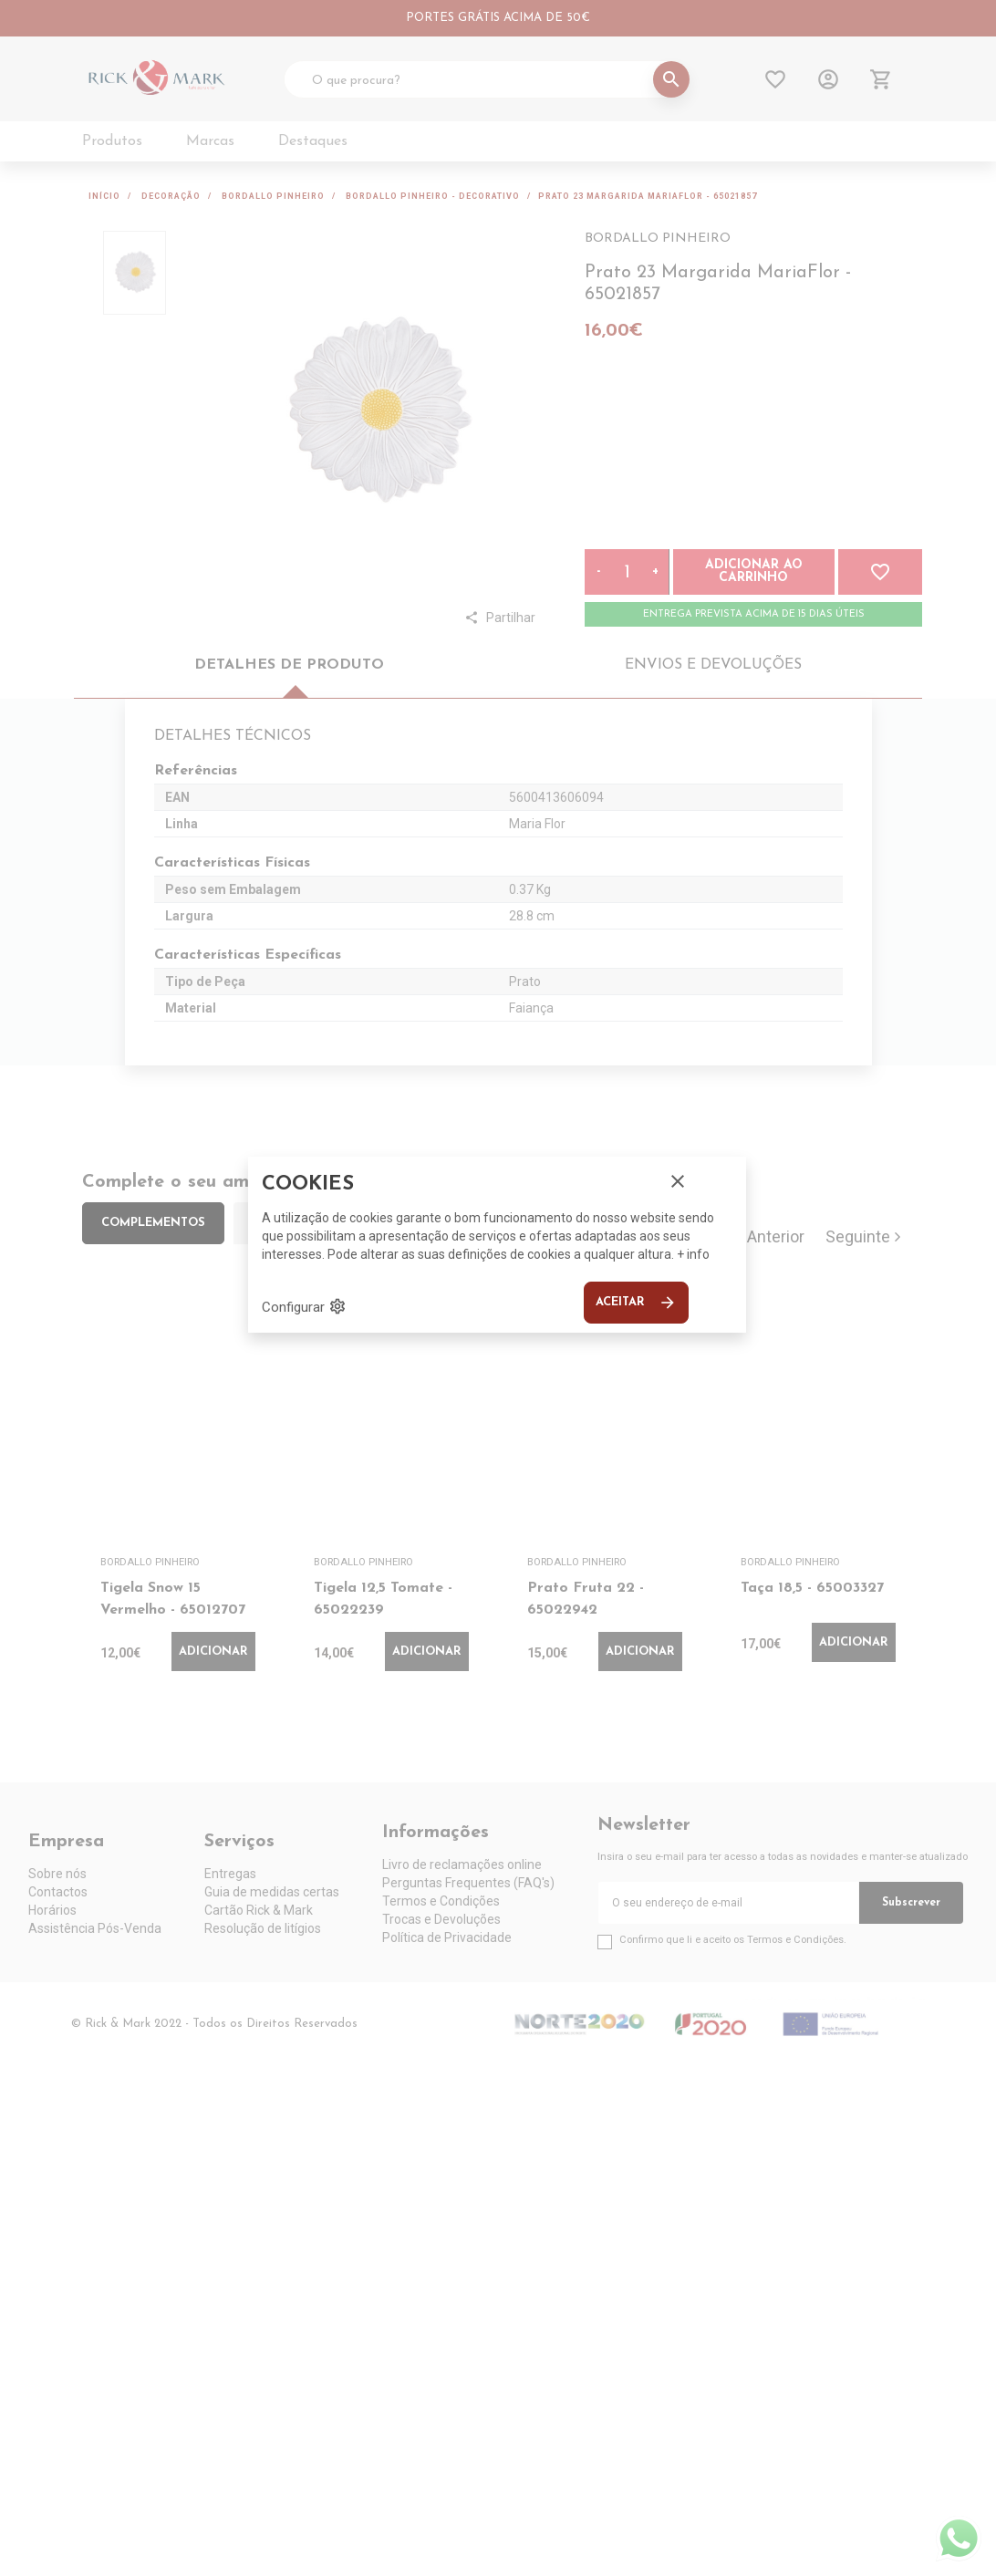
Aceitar (636, 1302)
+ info (693, 1254)
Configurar (304, 1306)
